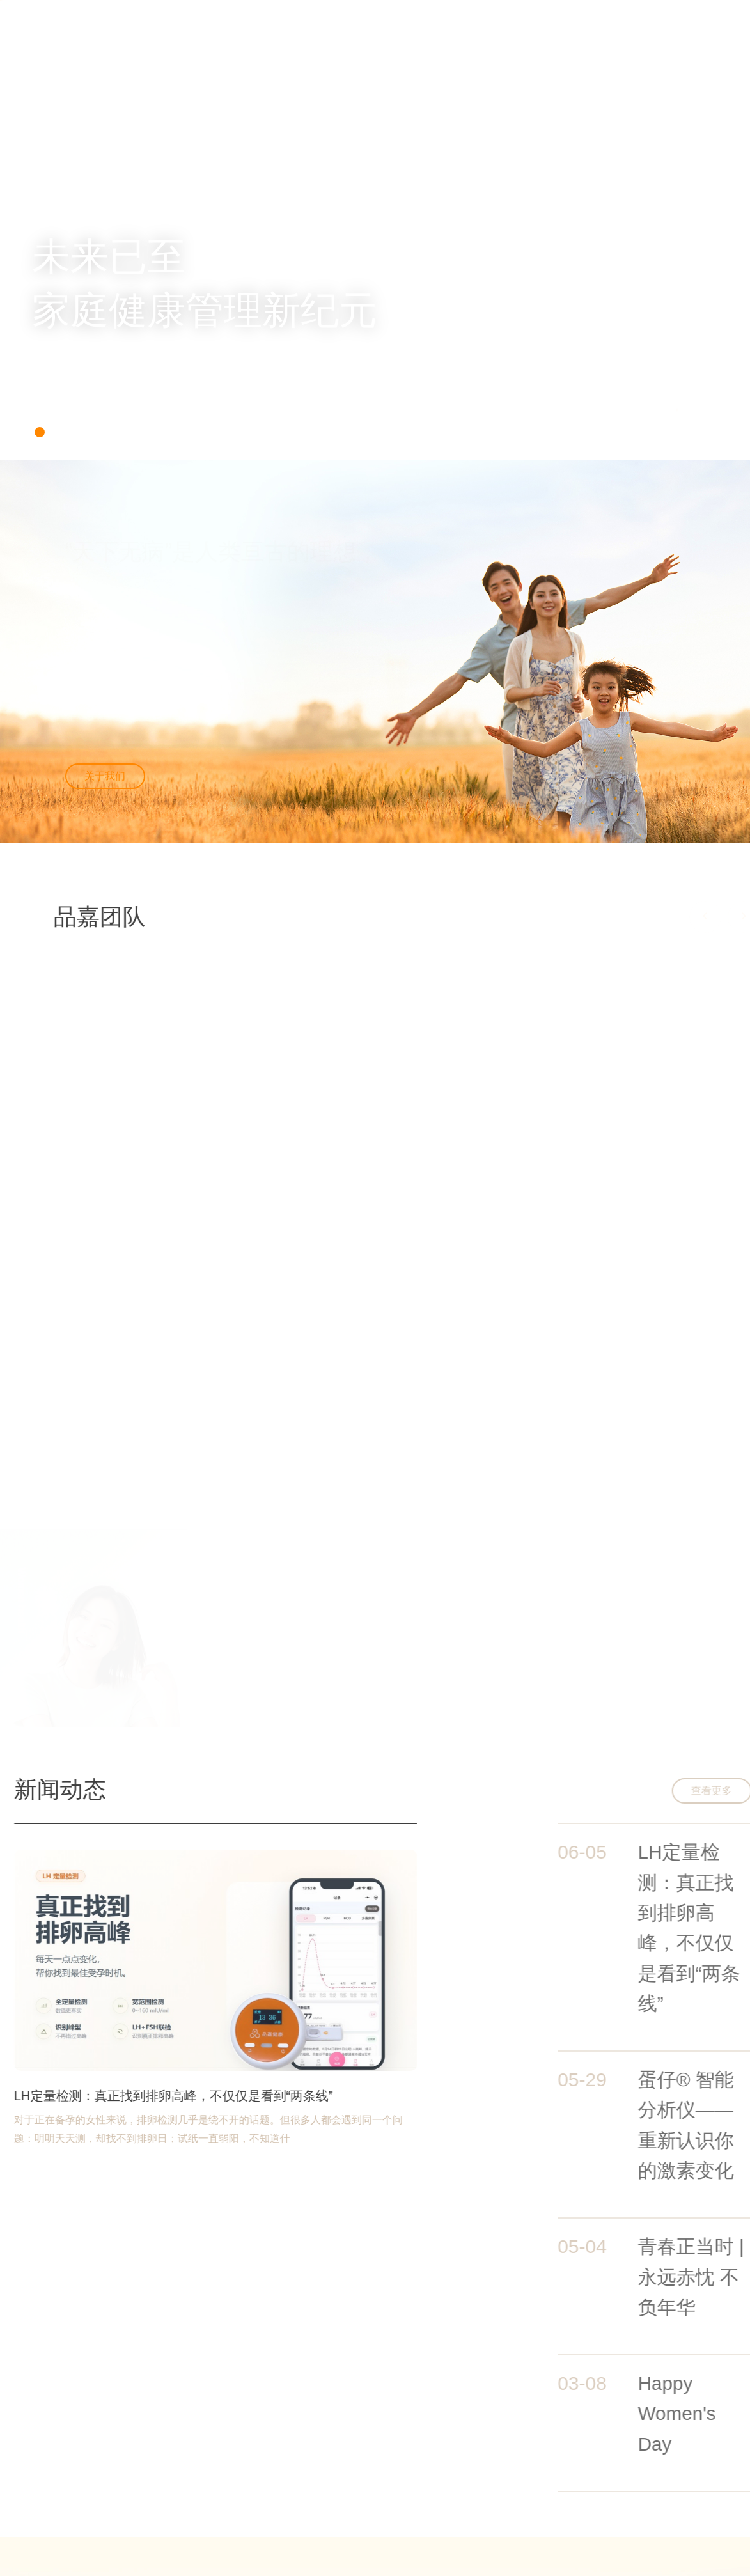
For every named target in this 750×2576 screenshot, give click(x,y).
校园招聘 (419, 2335)
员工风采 (520, 2514)
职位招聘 (520, 2478)
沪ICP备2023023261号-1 (255, 2518)
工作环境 (520, 2496)
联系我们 (585, 19)
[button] (40, 432)
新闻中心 (426, 19)
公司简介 (427, 2478)
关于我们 (347, 19)
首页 (278, 19)
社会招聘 (331, 2335)
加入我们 (505, 19)
